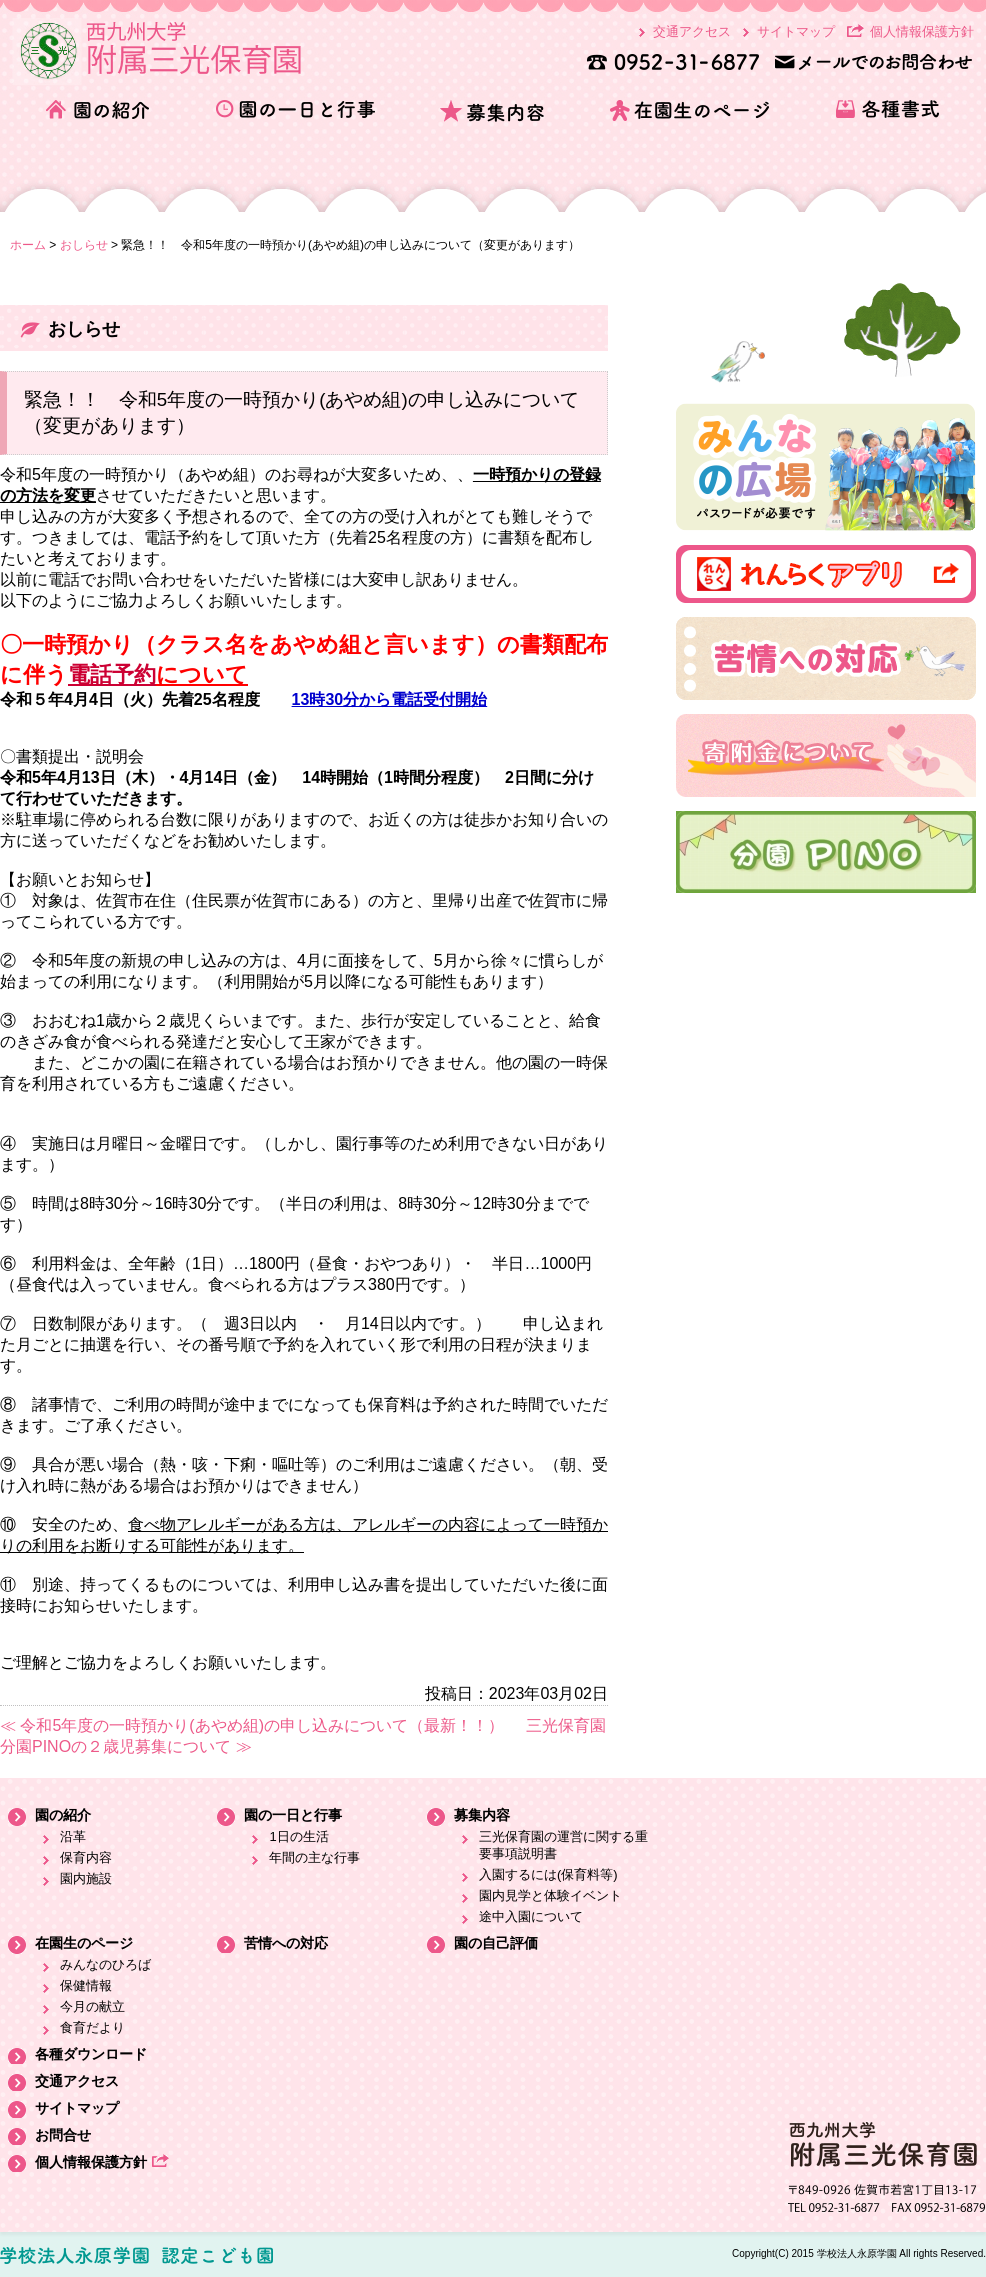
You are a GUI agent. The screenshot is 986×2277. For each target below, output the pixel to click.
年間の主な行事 (314, 1857)
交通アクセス (692, 31)
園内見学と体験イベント (550, 1895)
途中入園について (531, 1916)
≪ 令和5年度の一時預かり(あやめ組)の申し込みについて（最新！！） (252, 1725)
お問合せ (63, 2135)
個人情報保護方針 (922, 31)
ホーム (28, 245)
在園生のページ (84, 1943)
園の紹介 (63, 1815)
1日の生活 (298, 1836)
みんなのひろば (105, 1964)
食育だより (92, 2027)
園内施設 (86, 1878)
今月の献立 (92, 2006)
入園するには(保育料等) (548, 1874)
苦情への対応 (286, 1943)
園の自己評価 (496, 1943)
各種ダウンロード (91, 2054)
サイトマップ (796, 31)
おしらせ (84, 245)
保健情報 (86, 1985)
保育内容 (86, 1857)
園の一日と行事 (293, 1815)
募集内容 (482, 1815)
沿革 (73, 1836)
